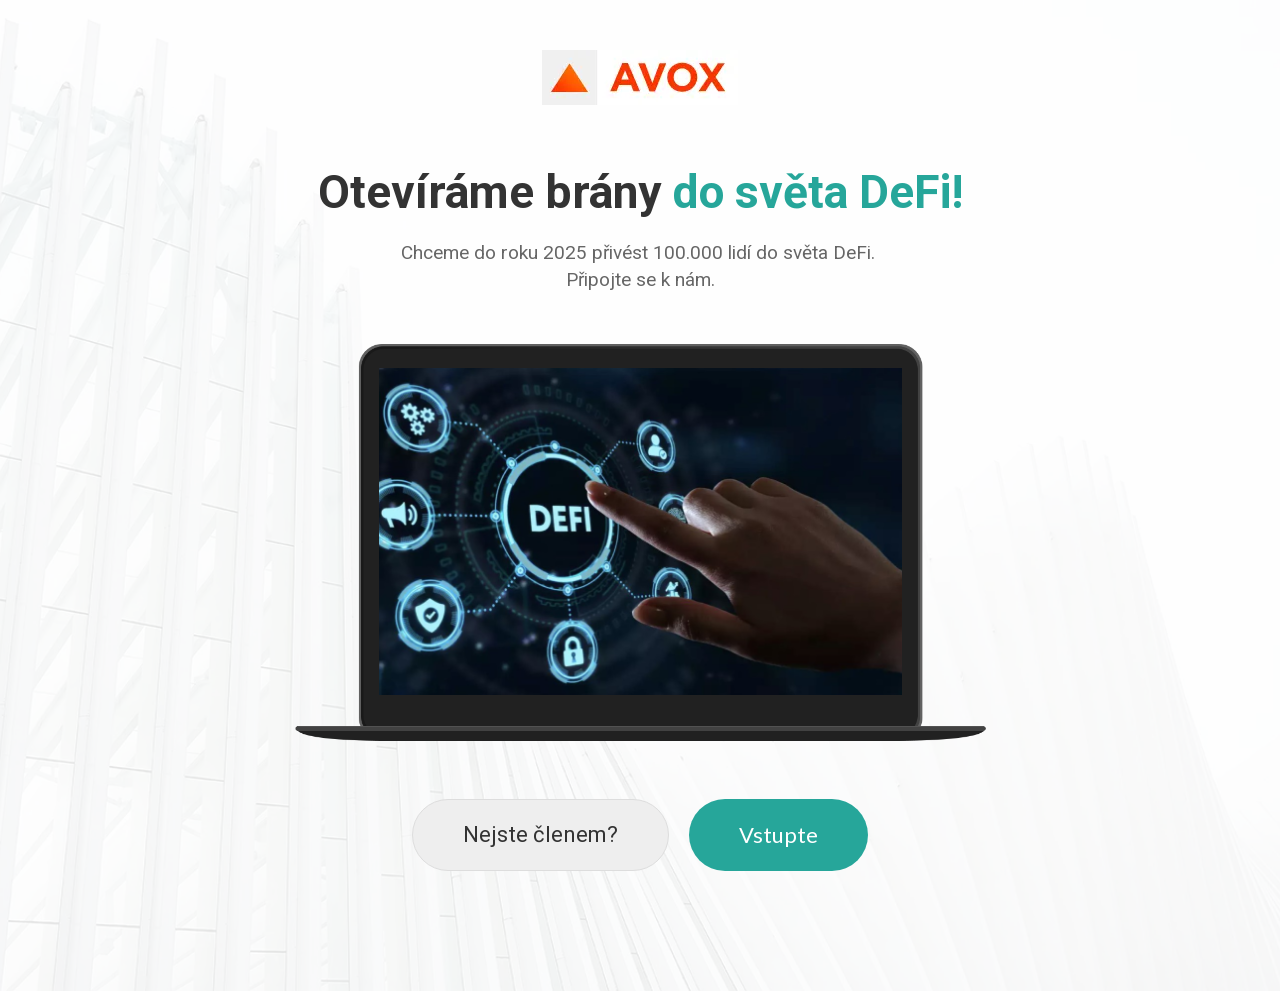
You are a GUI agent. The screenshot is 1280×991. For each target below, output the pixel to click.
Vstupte (778, 834)
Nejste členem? (540, 834)
